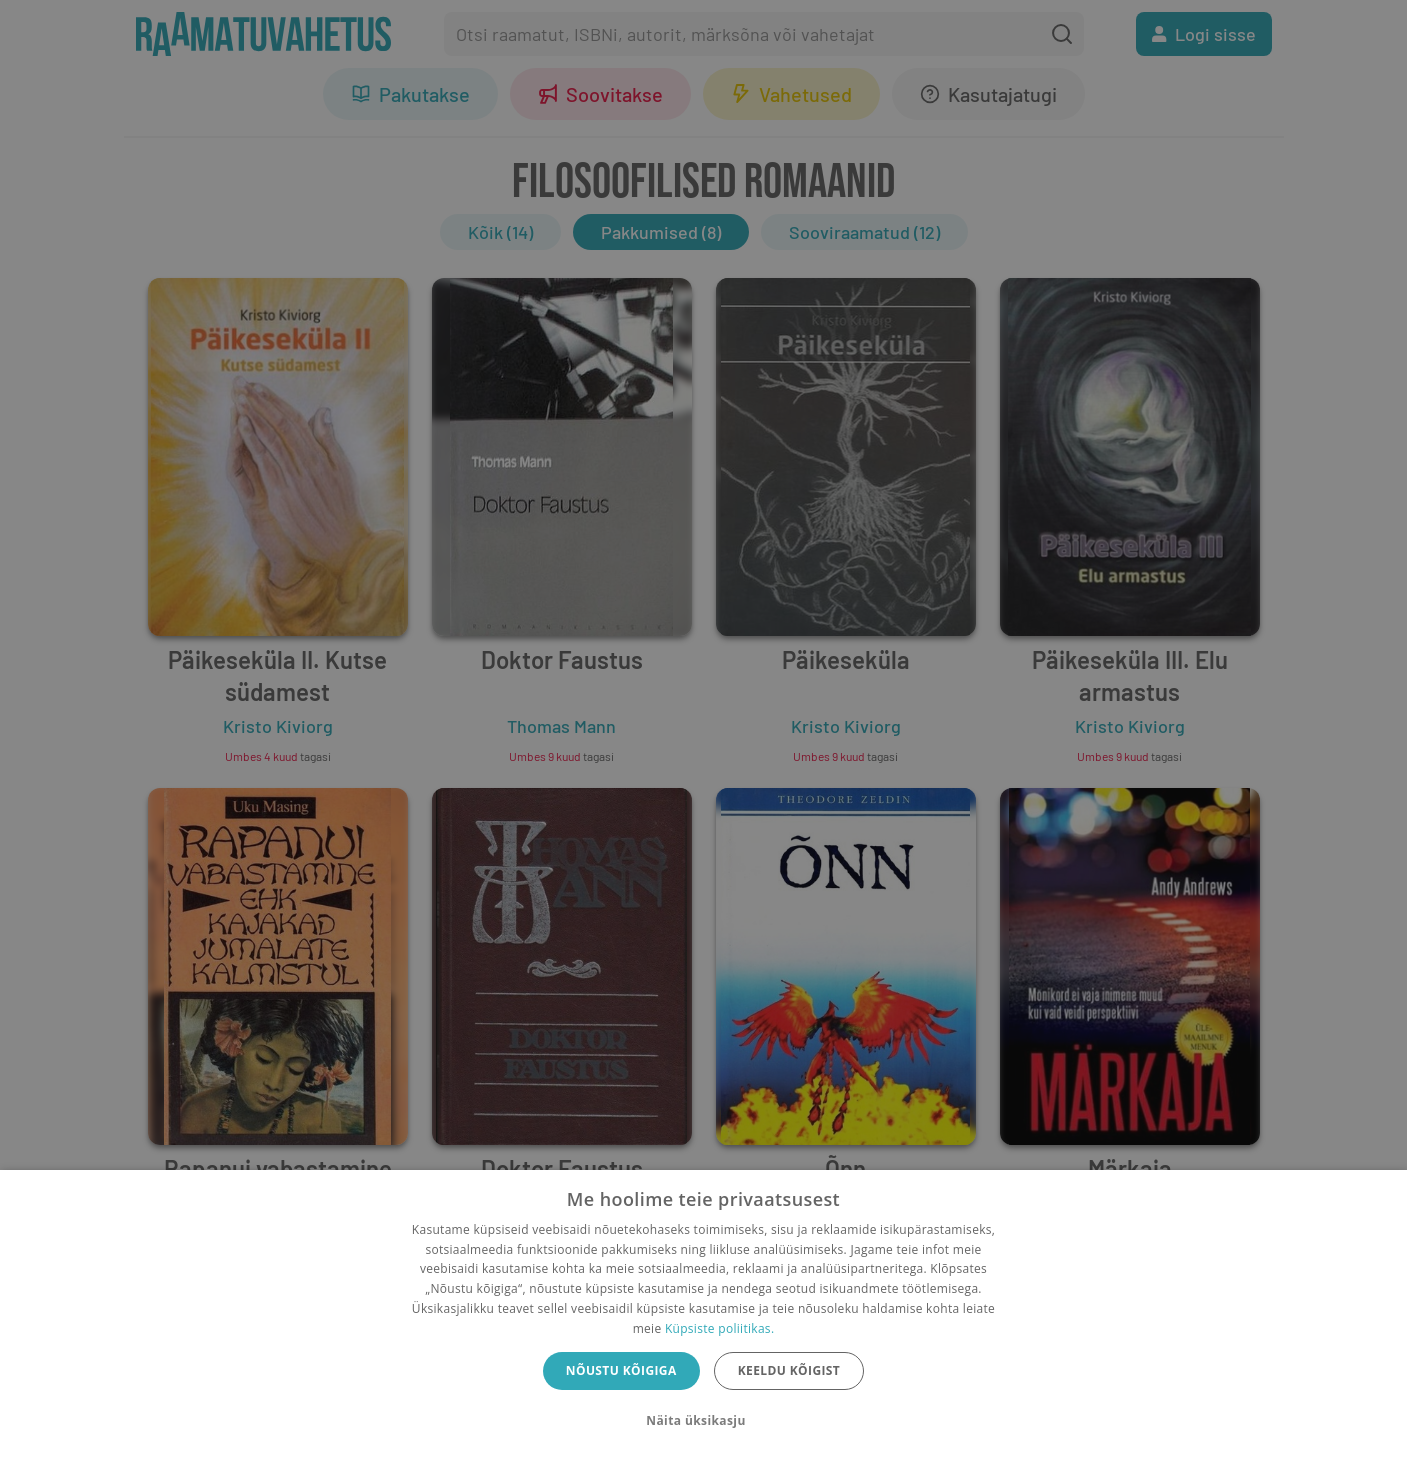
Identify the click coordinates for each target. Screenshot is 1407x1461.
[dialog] (703, 1315)
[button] (703, 1421)
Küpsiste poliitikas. (719, 1328)
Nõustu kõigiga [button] (621, 1370)
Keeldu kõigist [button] (789, 1370)
